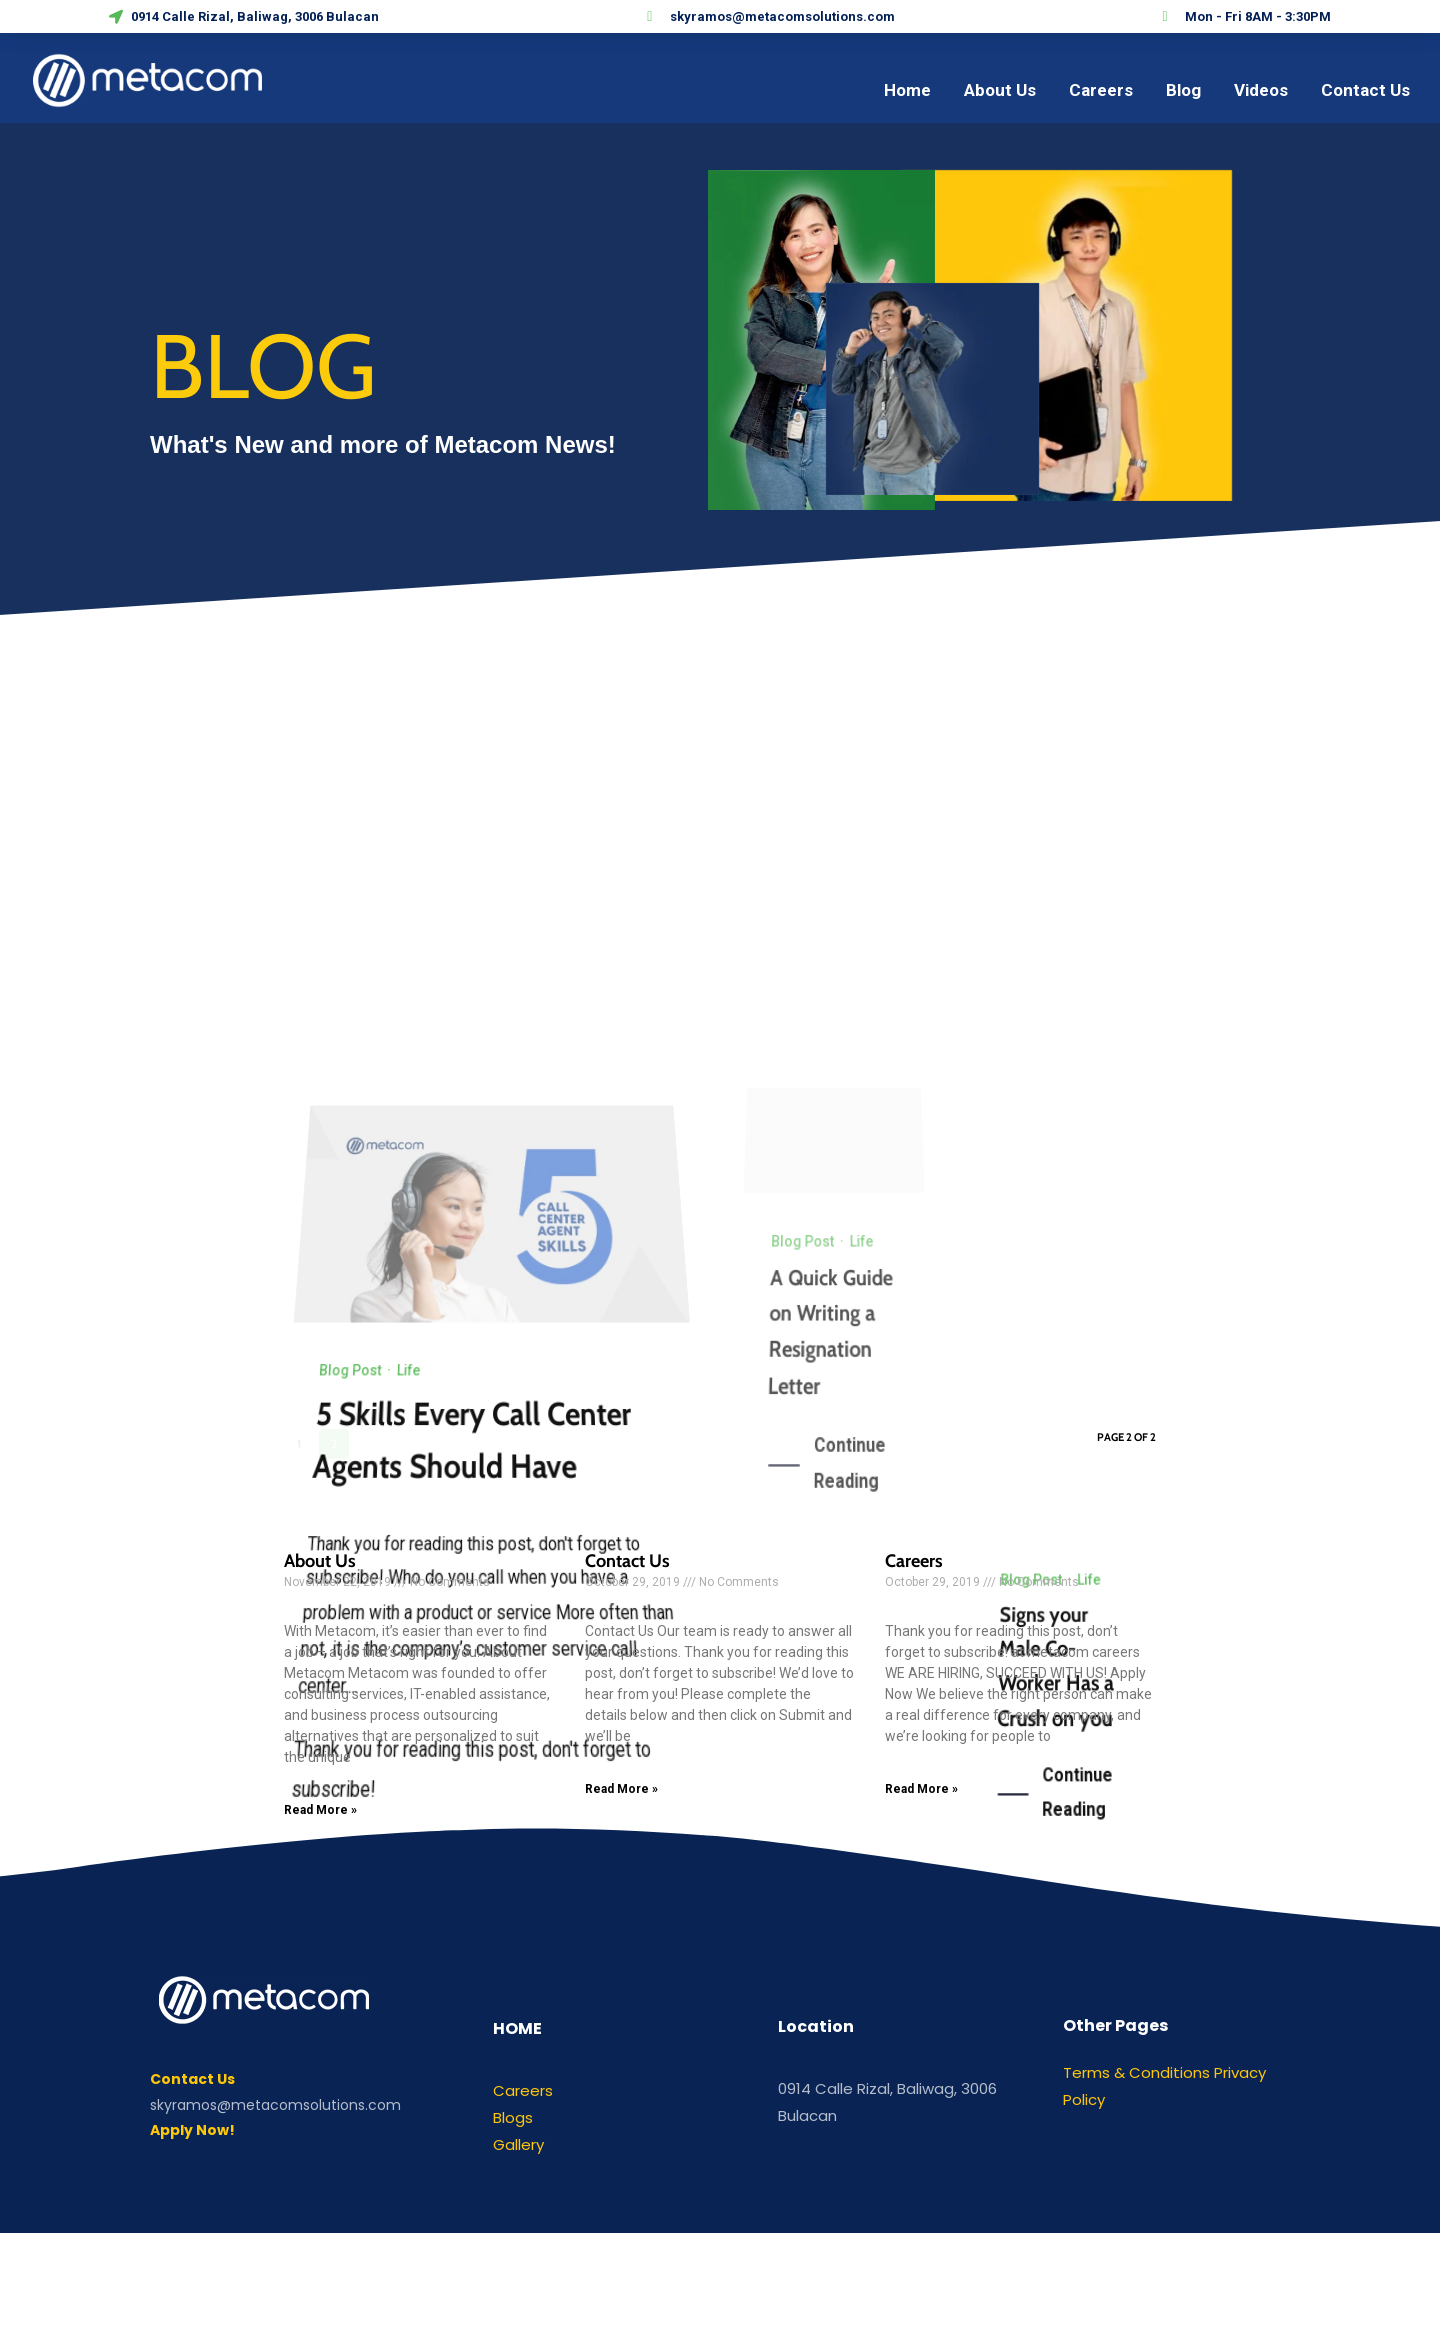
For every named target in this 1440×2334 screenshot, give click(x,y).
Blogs (513, 2117)
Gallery (518, 2144)
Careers (914, 1561)
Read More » (320, 1810)
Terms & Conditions (1136, 2072)
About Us (320, 1561)
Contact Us (627, 1561)
